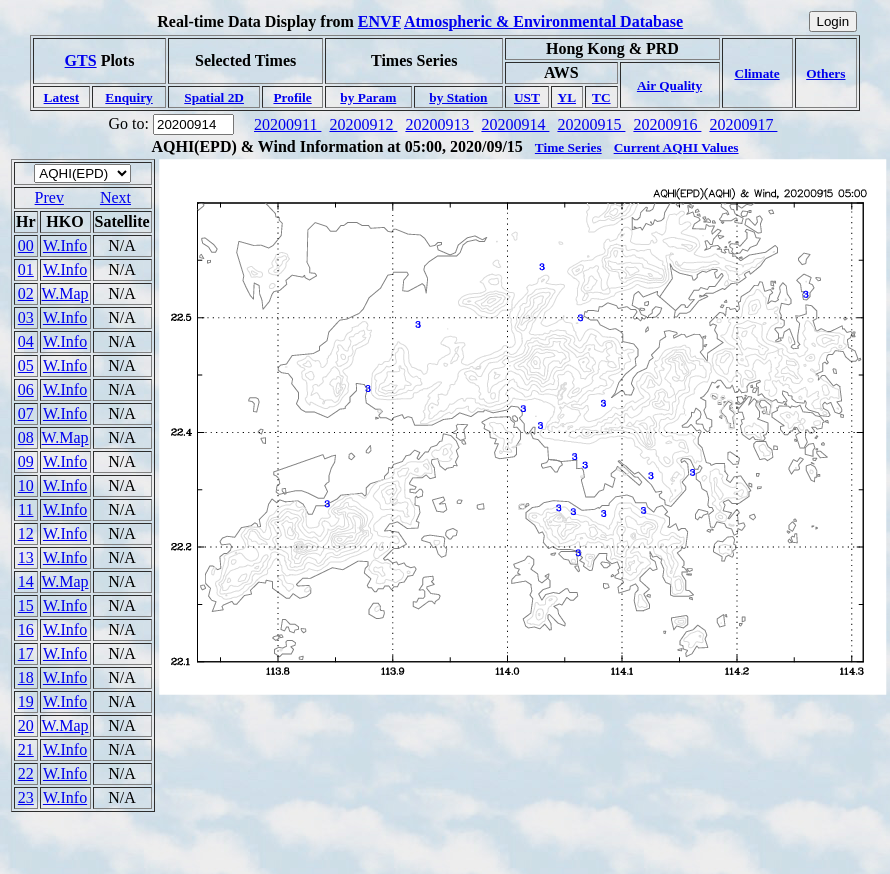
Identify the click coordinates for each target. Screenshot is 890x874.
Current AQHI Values (676, 147)
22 (26, 773)
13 (26, 557)
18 (26, 677)
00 (26, 245)
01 (26, 269)
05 (26, 365)
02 (26, 293)
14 (26, 581)
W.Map (65, 293)
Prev (49, 197)
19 (26, 701)
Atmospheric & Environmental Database (543, 21)
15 (26, 605)
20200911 (287, 124)
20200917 (743, 124)
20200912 (363, 124)
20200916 (667, 124)
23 (26, 797)
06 (26, 389)
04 (26, 341)
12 (26, 533)
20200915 (591, 124)
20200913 (439, 124)
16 (26, 629)
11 (25, 509)
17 (26, 653)
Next (115, 197)
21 (26, 749)
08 (26, 437)
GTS (81, 60)
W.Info (65, 245)
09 (26, 461)
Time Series (568, 147)
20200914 (515, 124)
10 (26, 485)
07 (26, 413)
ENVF (379, 21)
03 (26, 317)
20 (26, 725)
